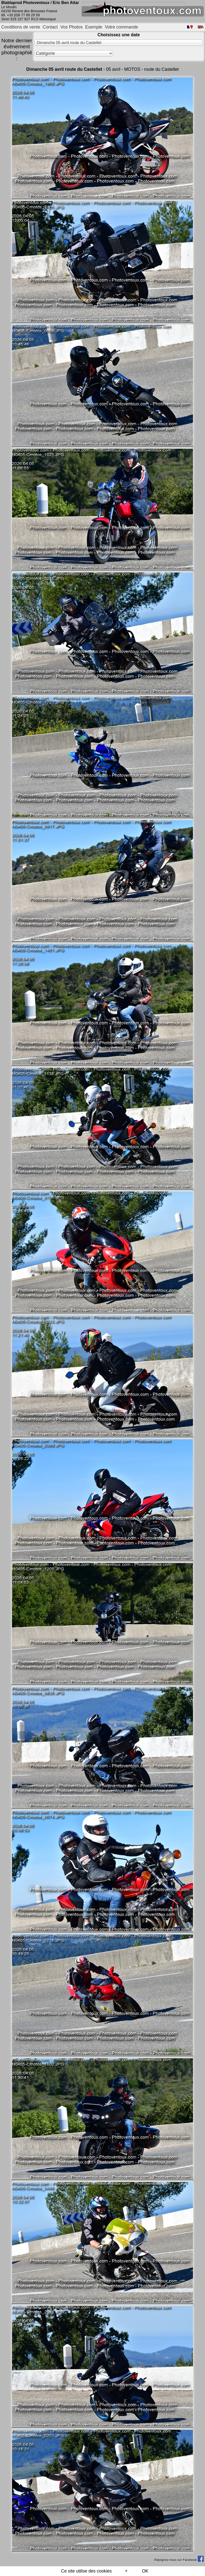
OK (145, 2570)
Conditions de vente (20, 27)
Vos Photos (71, 27)
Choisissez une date (118, 34)
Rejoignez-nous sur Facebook (179, 2560)
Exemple (93, 27)
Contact (50, 27)
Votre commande (121, 27)
